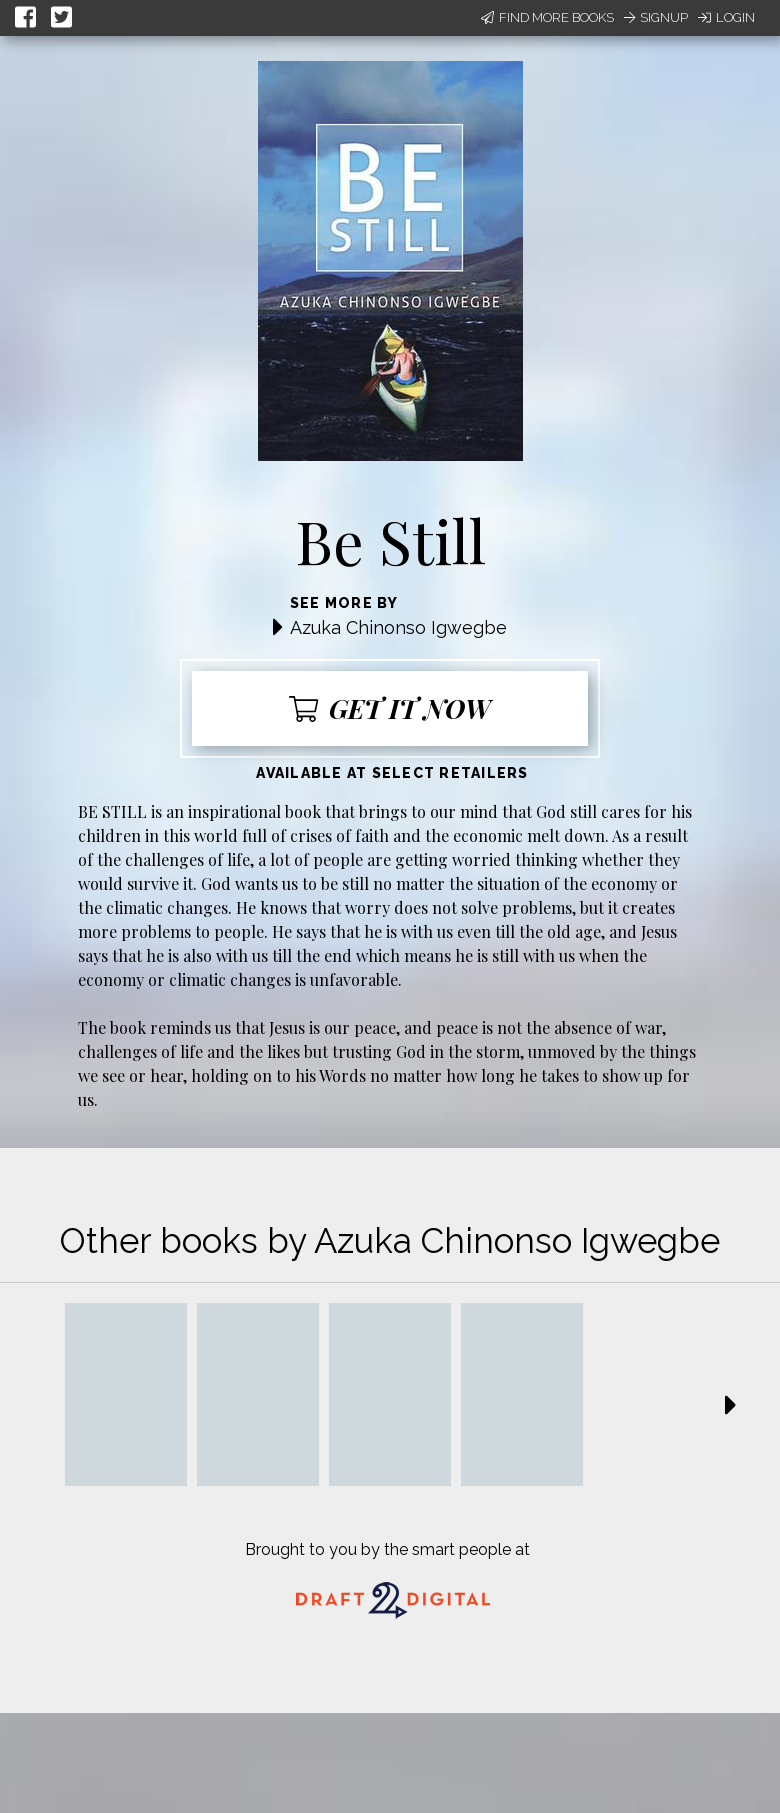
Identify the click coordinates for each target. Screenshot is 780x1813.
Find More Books (547, 17)
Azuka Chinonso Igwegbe (398, 627)
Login (726, 17)
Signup (656, 17)
